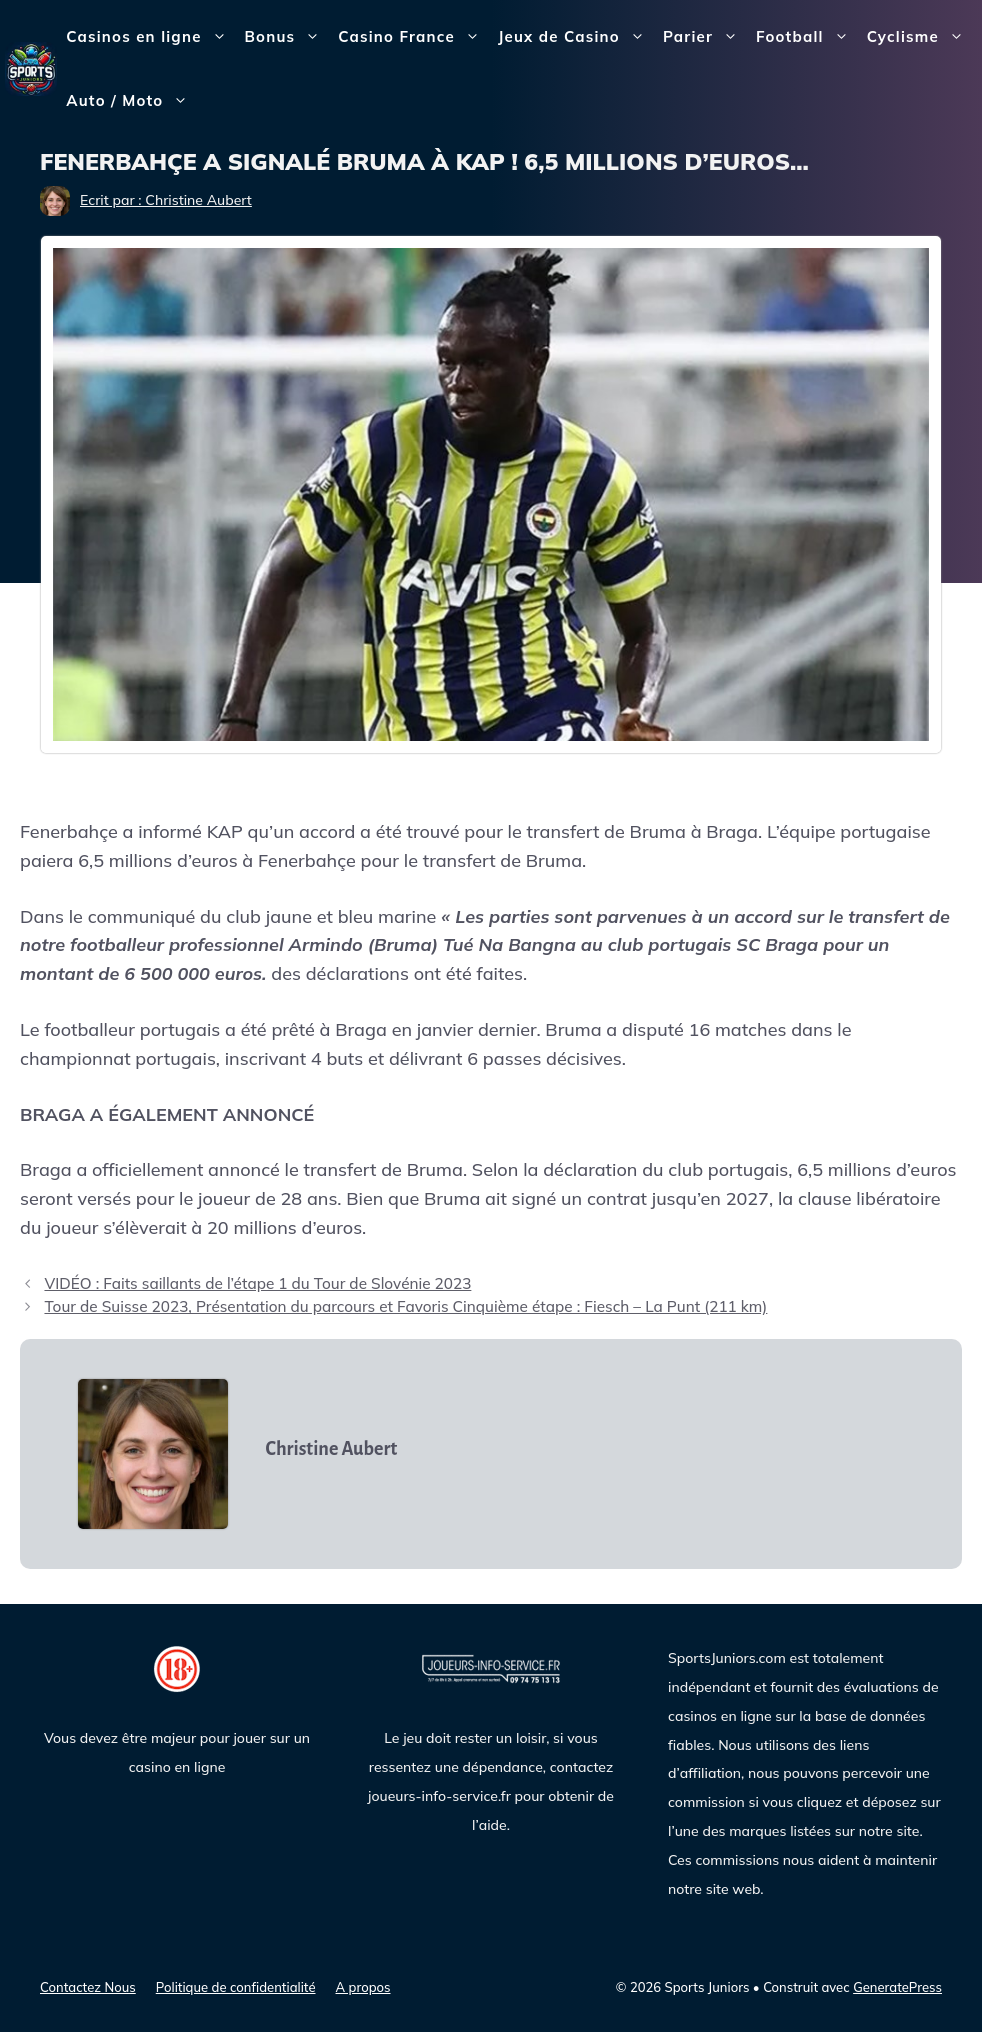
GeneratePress (897, 1987)
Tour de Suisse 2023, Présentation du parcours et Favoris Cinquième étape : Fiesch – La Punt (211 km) (405, 1306)
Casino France (413, 37)
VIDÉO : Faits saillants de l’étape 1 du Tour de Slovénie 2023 (257, 1283)
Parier (705, 37)
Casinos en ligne (150, 37)
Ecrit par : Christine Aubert (166, 200)
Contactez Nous (88, 1987)
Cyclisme (920, 37)
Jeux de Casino (576, 37)
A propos (363, 1987)
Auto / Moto (131, 101)
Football (807, 37)
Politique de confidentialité (236, 1987)
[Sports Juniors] (31, 67)
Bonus (287, 37)
